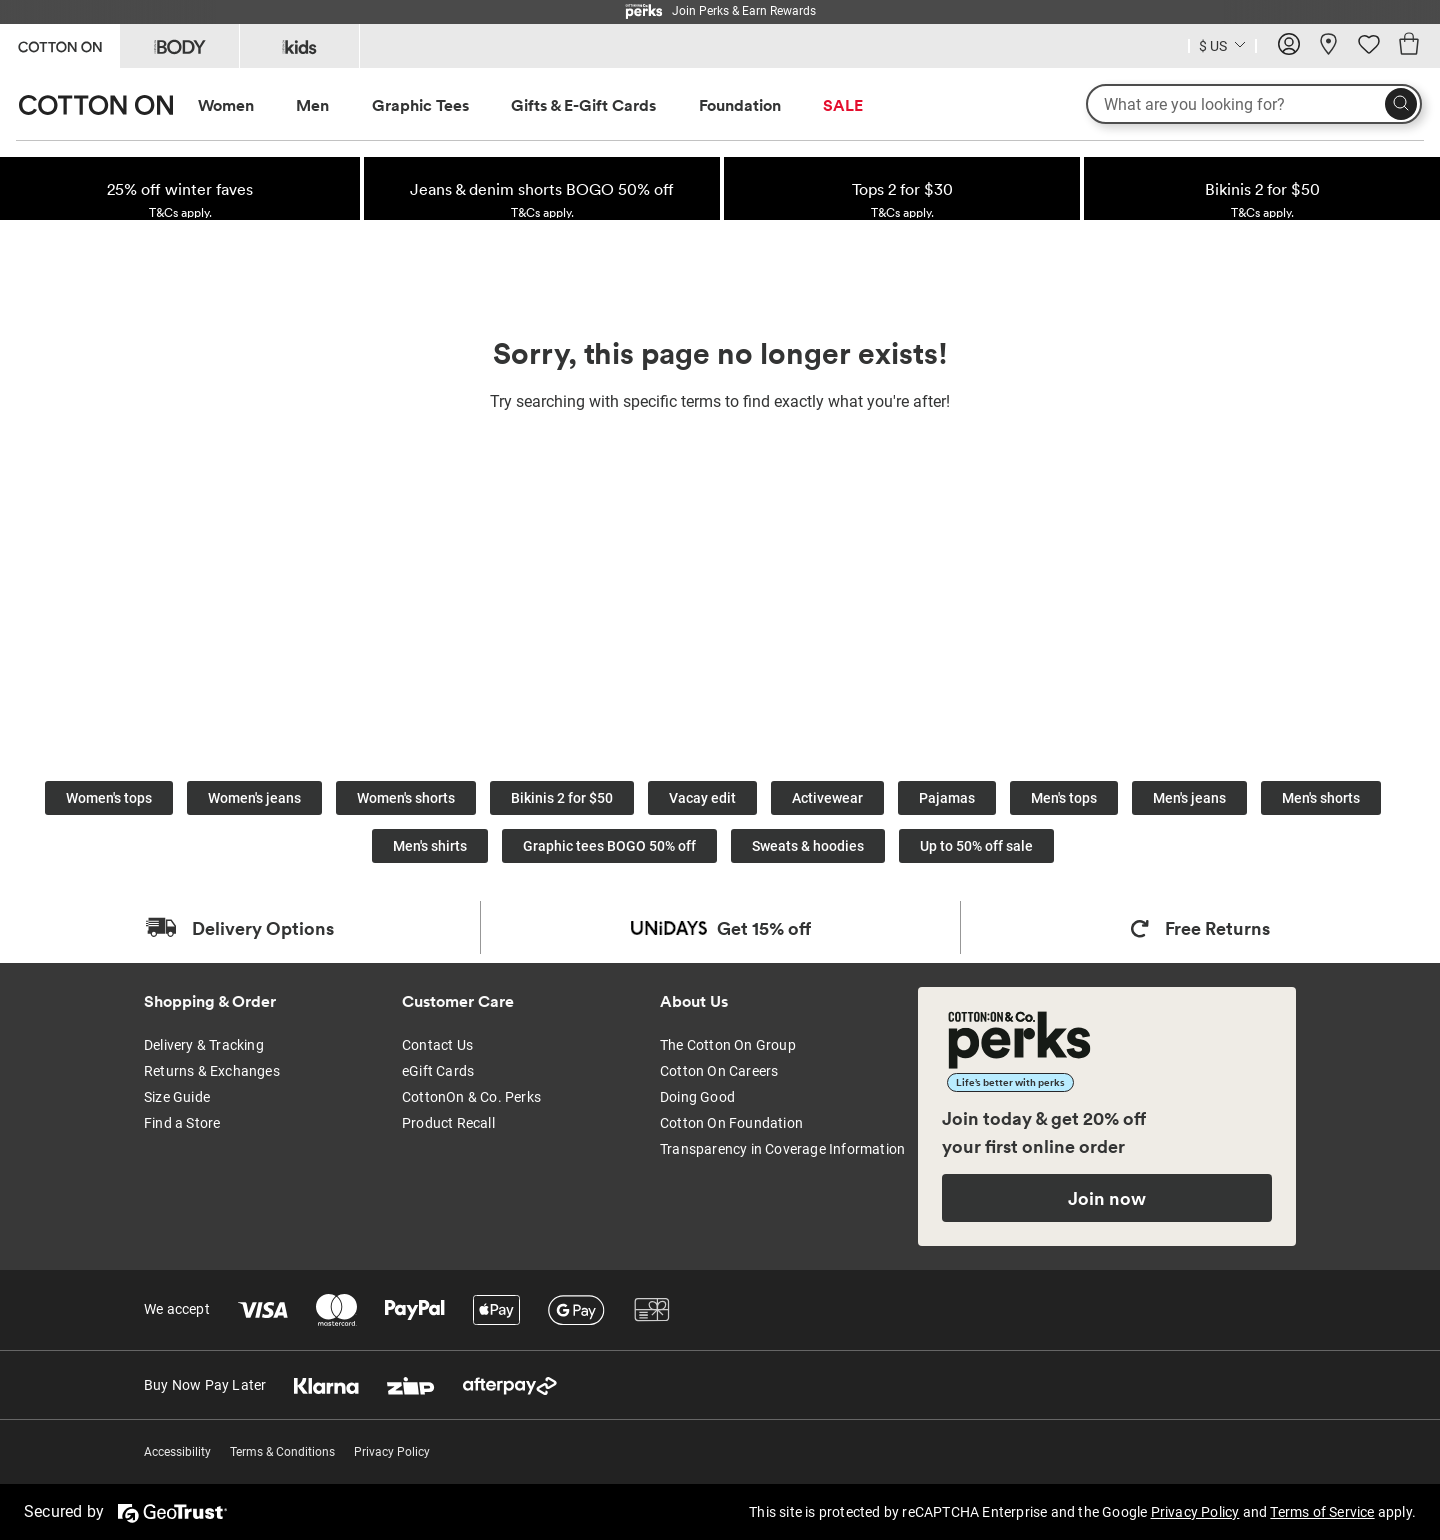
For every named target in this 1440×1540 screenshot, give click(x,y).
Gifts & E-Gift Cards (583, 105)
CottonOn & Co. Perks (471, 1097)
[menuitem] (244, 105)
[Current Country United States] (1222, 48)
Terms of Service (1322, 1512)
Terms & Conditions (282, 1452)
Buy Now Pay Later (205, 1385)
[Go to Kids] (299, 46)
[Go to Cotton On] (59, 44)
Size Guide (177, 1097)
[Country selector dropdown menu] (1222, 44)
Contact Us (437, 1045)
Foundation (740, 105)
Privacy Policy (392, 1452)
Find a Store (182, 1123)
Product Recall (448, 1123)
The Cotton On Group (728, 1045)
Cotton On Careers (719, 1071)
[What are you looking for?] (1254, 104)
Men (312, 105)
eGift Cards (438, 1071)
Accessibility (177, 1452)
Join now (1107, 1198)
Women (226, 105)
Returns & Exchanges (212, 1071)
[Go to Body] (179, 46)
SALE (843, 105)
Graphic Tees (420, 105)
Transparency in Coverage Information (782, 1149)
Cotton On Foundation (731, 1123)
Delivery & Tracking (204, 1045)
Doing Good (697, 1097)
